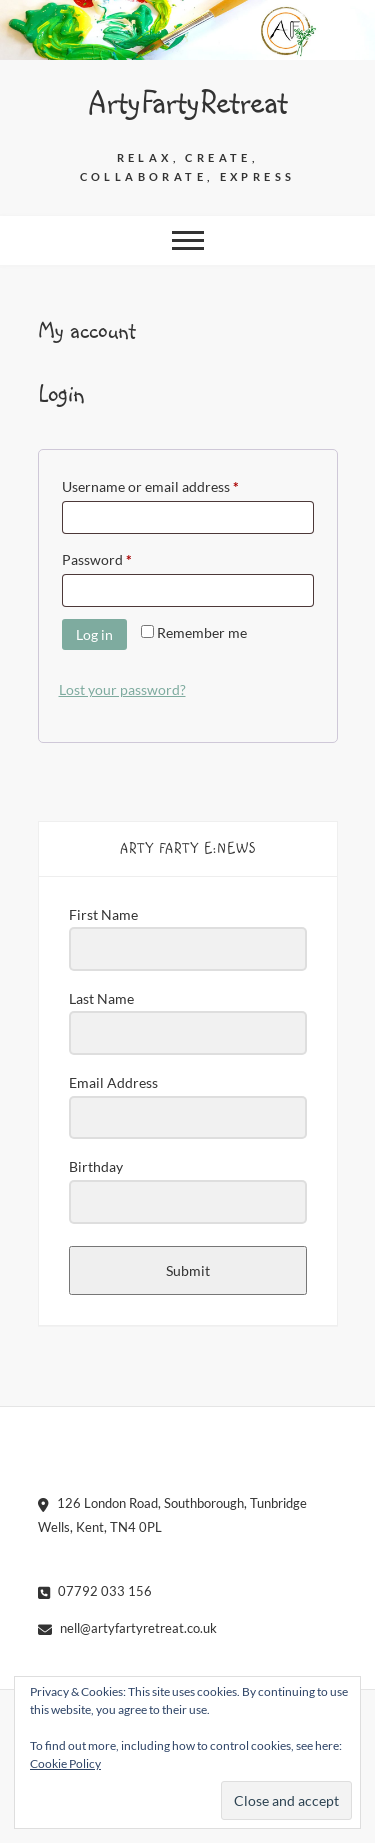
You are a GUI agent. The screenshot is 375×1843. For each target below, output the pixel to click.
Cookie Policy (65, 1763)
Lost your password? (122, 689)
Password (125, 557)
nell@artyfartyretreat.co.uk (127, 1628)
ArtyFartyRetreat (188, 103)
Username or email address (178, 484)
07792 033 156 (95, 1591)
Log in (94, 634)
